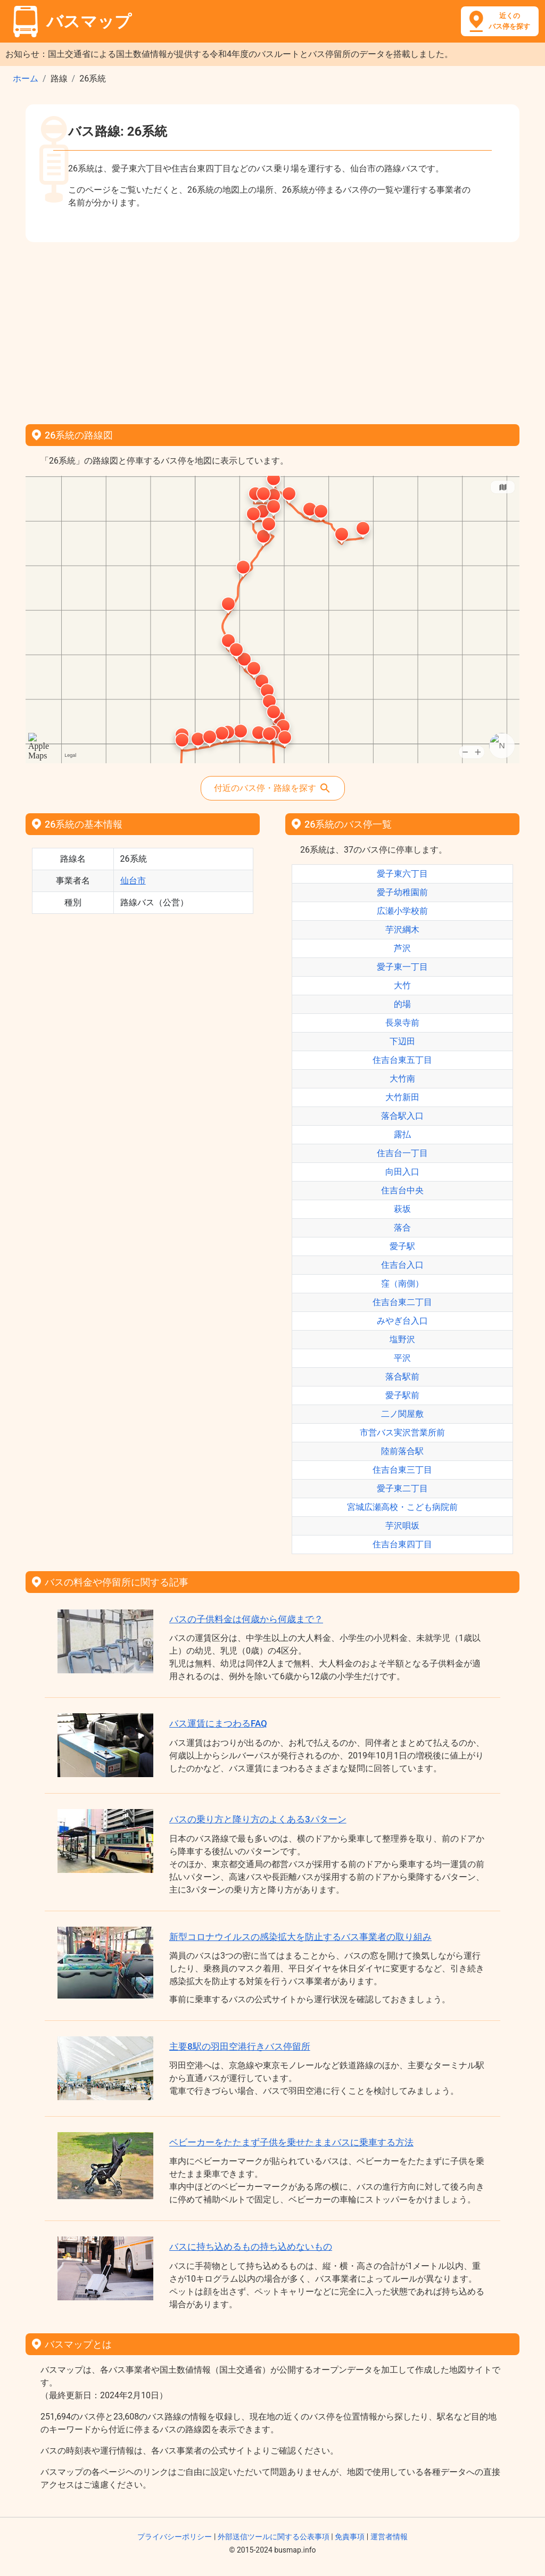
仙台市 (133, 881)
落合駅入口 (402, 1116)
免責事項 (350, 2536)
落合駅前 (402, 1377)
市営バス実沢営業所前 (402, 1432)
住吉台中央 (402, 1190)
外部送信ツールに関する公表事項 (273, 2536)
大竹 (402, 985)
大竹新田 (402, 1097)
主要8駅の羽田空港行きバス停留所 (239, 2046)
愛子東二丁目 (402, 1488)
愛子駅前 (402, 1395)
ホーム (25, 78)
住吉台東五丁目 (402, 1060)
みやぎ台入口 (402, 1321)
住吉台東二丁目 (402, 1302)
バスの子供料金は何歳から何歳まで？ (246, 1619)
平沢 (402, 1358)
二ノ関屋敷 (402, 1414)
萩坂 (402, 1209)
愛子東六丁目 (402, 874)
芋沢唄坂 (402, 1526)
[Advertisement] (272, 329)
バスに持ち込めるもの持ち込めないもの (250, 2246)
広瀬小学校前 (402, 911)
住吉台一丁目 (402, 1153)
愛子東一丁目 (402, 967)
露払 (402, 1134)
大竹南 (402, 1079)
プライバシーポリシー (174, 2536)
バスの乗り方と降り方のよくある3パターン (257, 1819)
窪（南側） (402, 1283)
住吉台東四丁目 (402, 1544)
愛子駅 (402, 1246)
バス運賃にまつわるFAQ (218, 1723)
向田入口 (402, 1172)
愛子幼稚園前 (402, 892)
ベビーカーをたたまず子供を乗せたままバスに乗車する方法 (291, 2142)
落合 (402, 1228)
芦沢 (402, 948)
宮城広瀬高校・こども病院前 (402, 1507)
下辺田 (402, 1041)
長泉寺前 (402, 1023)
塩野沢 (402, 1339)
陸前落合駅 (402, 1451)
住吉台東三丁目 (402, 1470)
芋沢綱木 (402, 929)
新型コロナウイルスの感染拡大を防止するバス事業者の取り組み (300, 1936)
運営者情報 (389, 2536)
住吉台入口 (402, 1265)
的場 (402, 1004)
